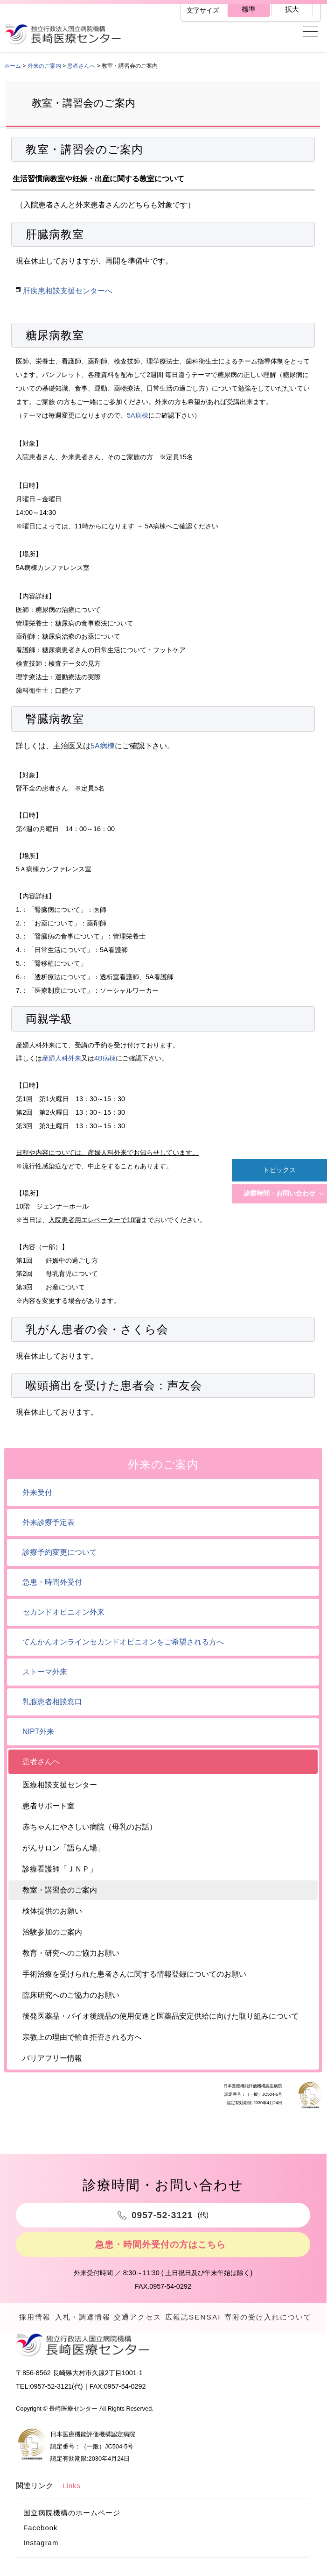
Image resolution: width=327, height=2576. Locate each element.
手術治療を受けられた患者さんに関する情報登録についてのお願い (134, 1974)
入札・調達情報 (87, 2319)
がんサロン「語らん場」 (63, 1848)
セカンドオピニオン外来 (63, 1612)
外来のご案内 (44, 66)
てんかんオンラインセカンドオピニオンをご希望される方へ (123, 1642)
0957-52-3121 (51, 2404)
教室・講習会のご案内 (59, 1890)
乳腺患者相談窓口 (52, 1702)
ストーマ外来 (44, 1672)
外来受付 (37, 1492)
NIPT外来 (38, 1732)
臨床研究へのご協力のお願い (70, 1995)
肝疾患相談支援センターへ (67, 291)
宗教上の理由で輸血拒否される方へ (82, 2037)
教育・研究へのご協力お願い (70, 1953)
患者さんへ (81, 66)
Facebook (40, 2546)
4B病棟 (105, 1058)
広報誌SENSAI (197, 2319)
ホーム (12, 66)
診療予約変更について (59, 1552)
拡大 (291, 10)
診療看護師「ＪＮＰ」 (59, 1869)
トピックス (279, 1170)
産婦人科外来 (61, 1058)
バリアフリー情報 (52, 2058)
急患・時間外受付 (52, 1582)
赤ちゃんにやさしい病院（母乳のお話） (89, 1827)
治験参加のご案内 (52, 1932)
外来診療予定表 (48, 1522)
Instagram (41, 2561)
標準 (248, 10)
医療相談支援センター (59, 1785)
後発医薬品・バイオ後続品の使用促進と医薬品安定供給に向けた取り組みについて (160, 2016)
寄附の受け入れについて (269, 2326)
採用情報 (37, 2319)
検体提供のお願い (52, 1911)
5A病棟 (137, 415)
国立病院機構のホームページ (71, 2531)
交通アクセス (142, 2319)
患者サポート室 (48, 1806)
